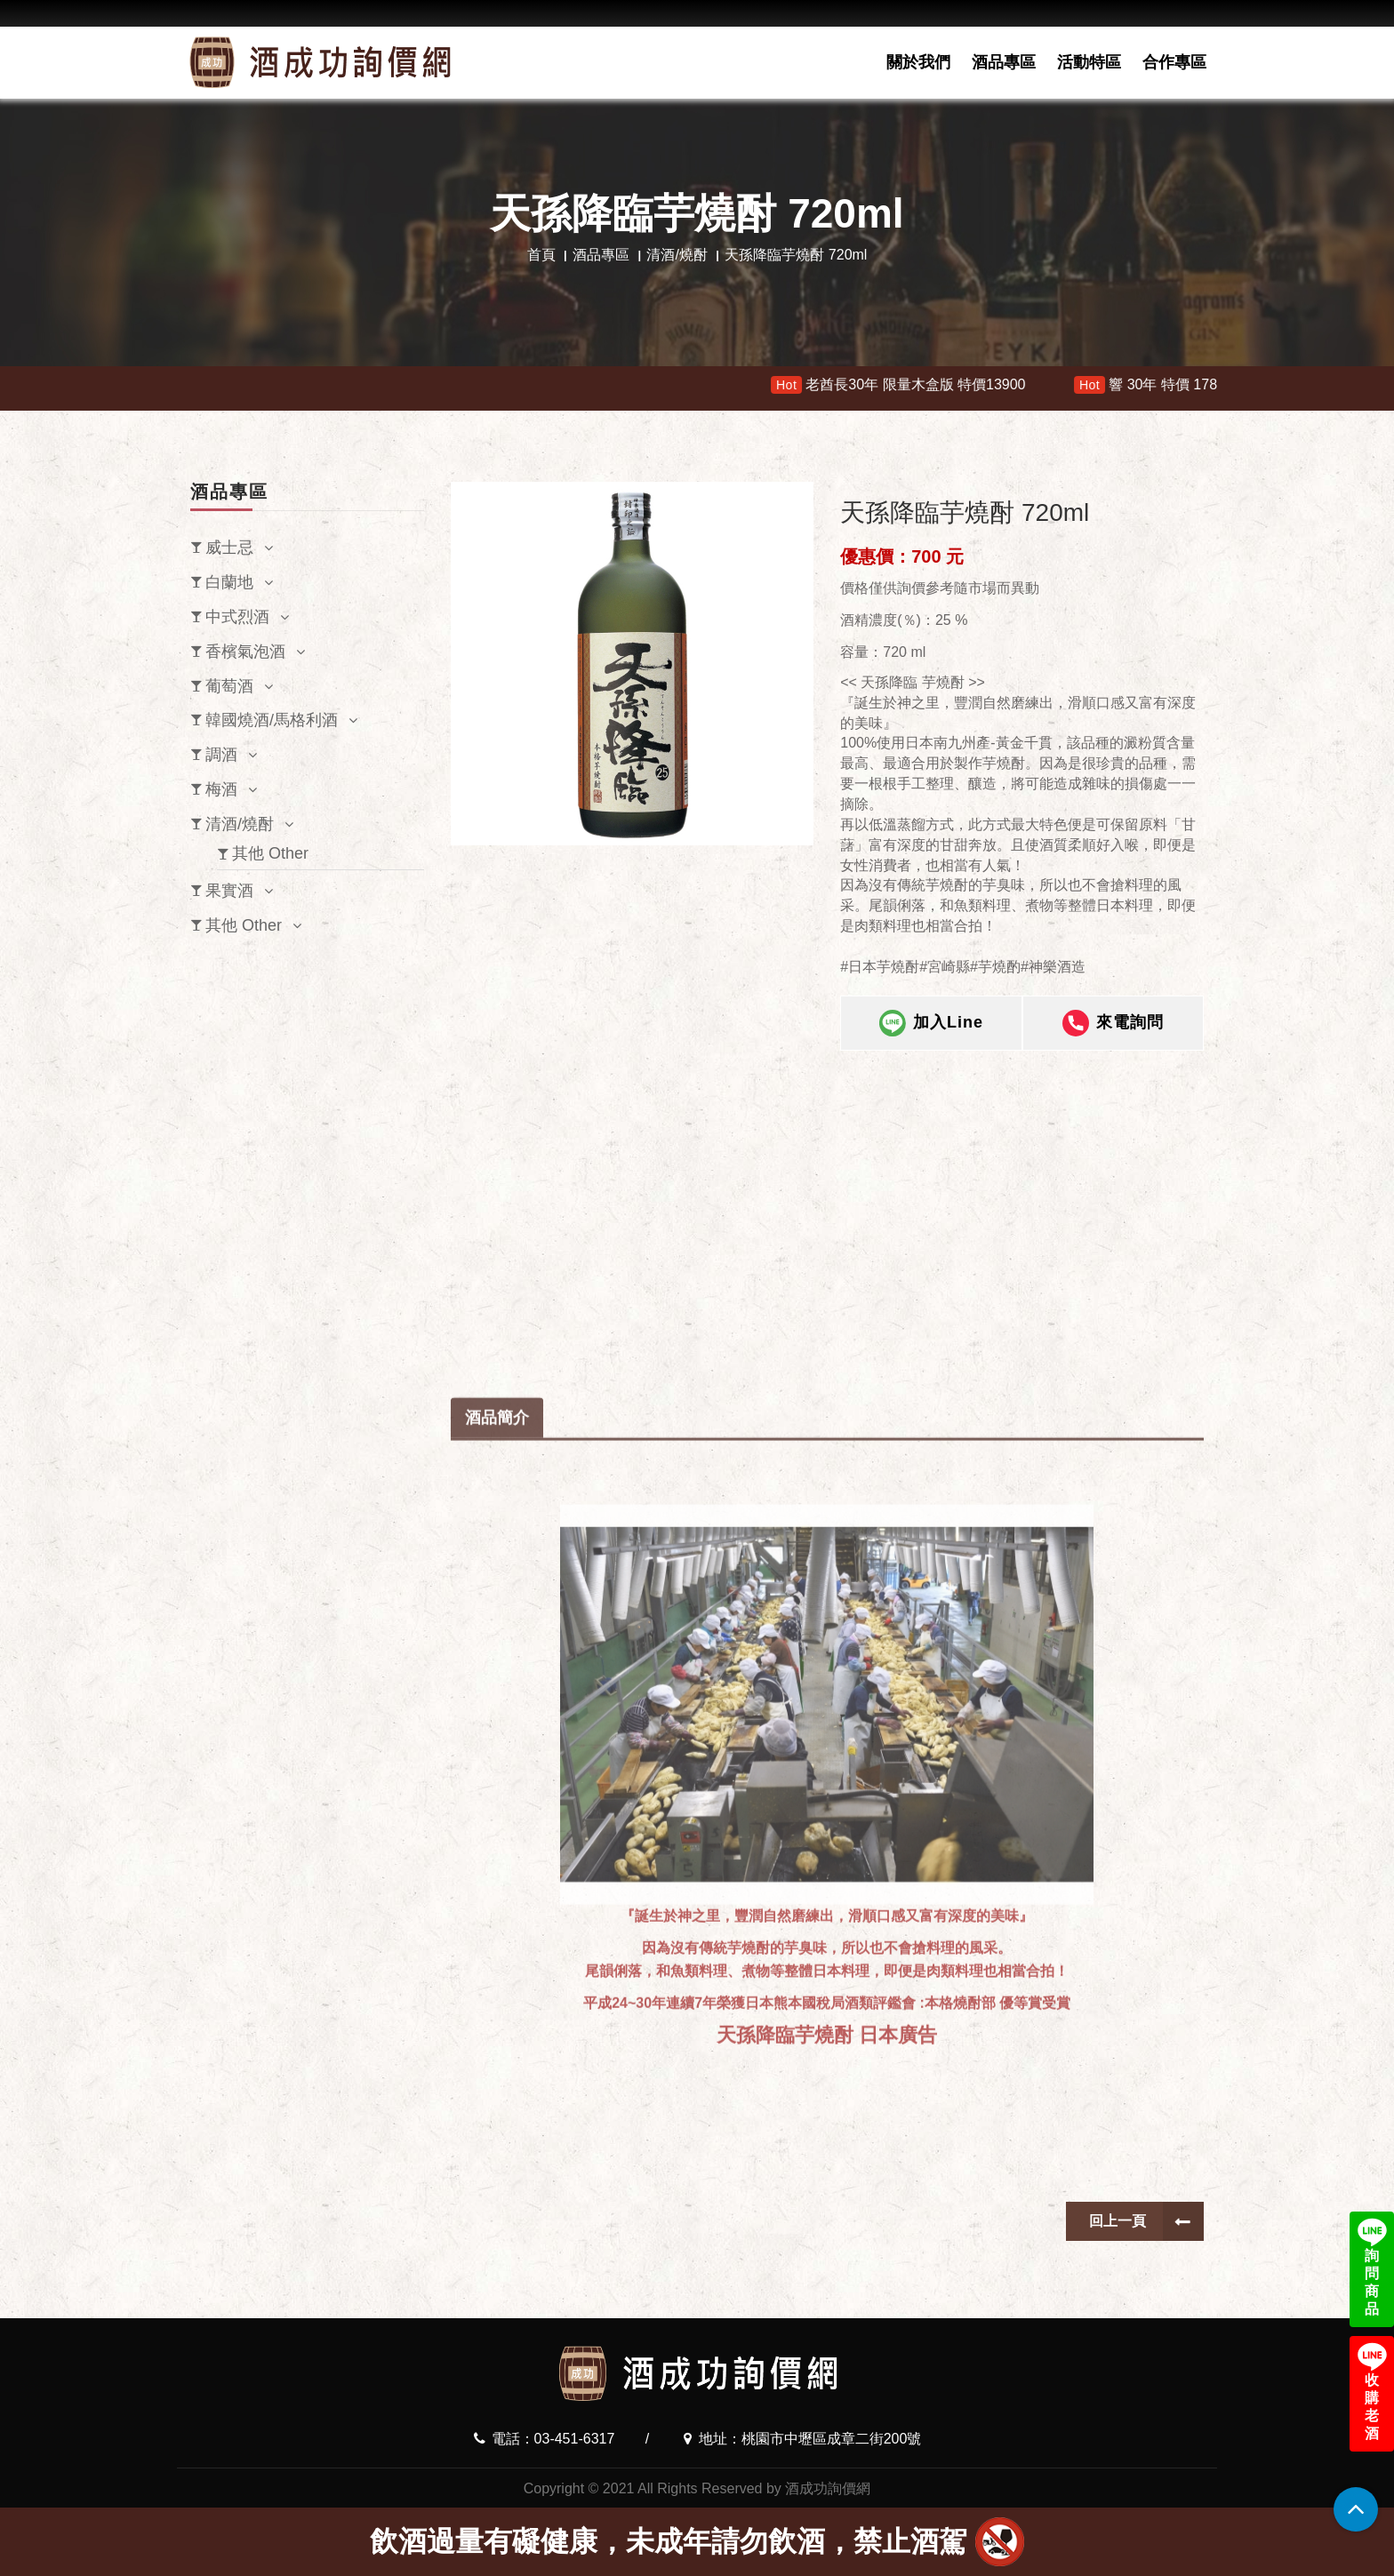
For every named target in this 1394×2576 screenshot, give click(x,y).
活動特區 (1089, 62)
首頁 (541, 254)
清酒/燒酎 (676, 254)
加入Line (931, 1023)
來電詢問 (1113, 1023)
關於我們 (918, 62)
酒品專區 (1004, 62)
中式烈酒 (237, 617)
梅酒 (221, 789)
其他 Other (270, 853)
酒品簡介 (497, 1843)
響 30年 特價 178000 (1173, 385)
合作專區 (1174, 62)
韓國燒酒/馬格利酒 (271, 720)
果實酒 (229, 891)
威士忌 (229, 547)
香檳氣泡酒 (245, 651)
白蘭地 (229, 582)
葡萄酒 (229, 686)
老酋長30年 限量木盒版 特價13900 (914, 385)
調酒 (221, 755)
